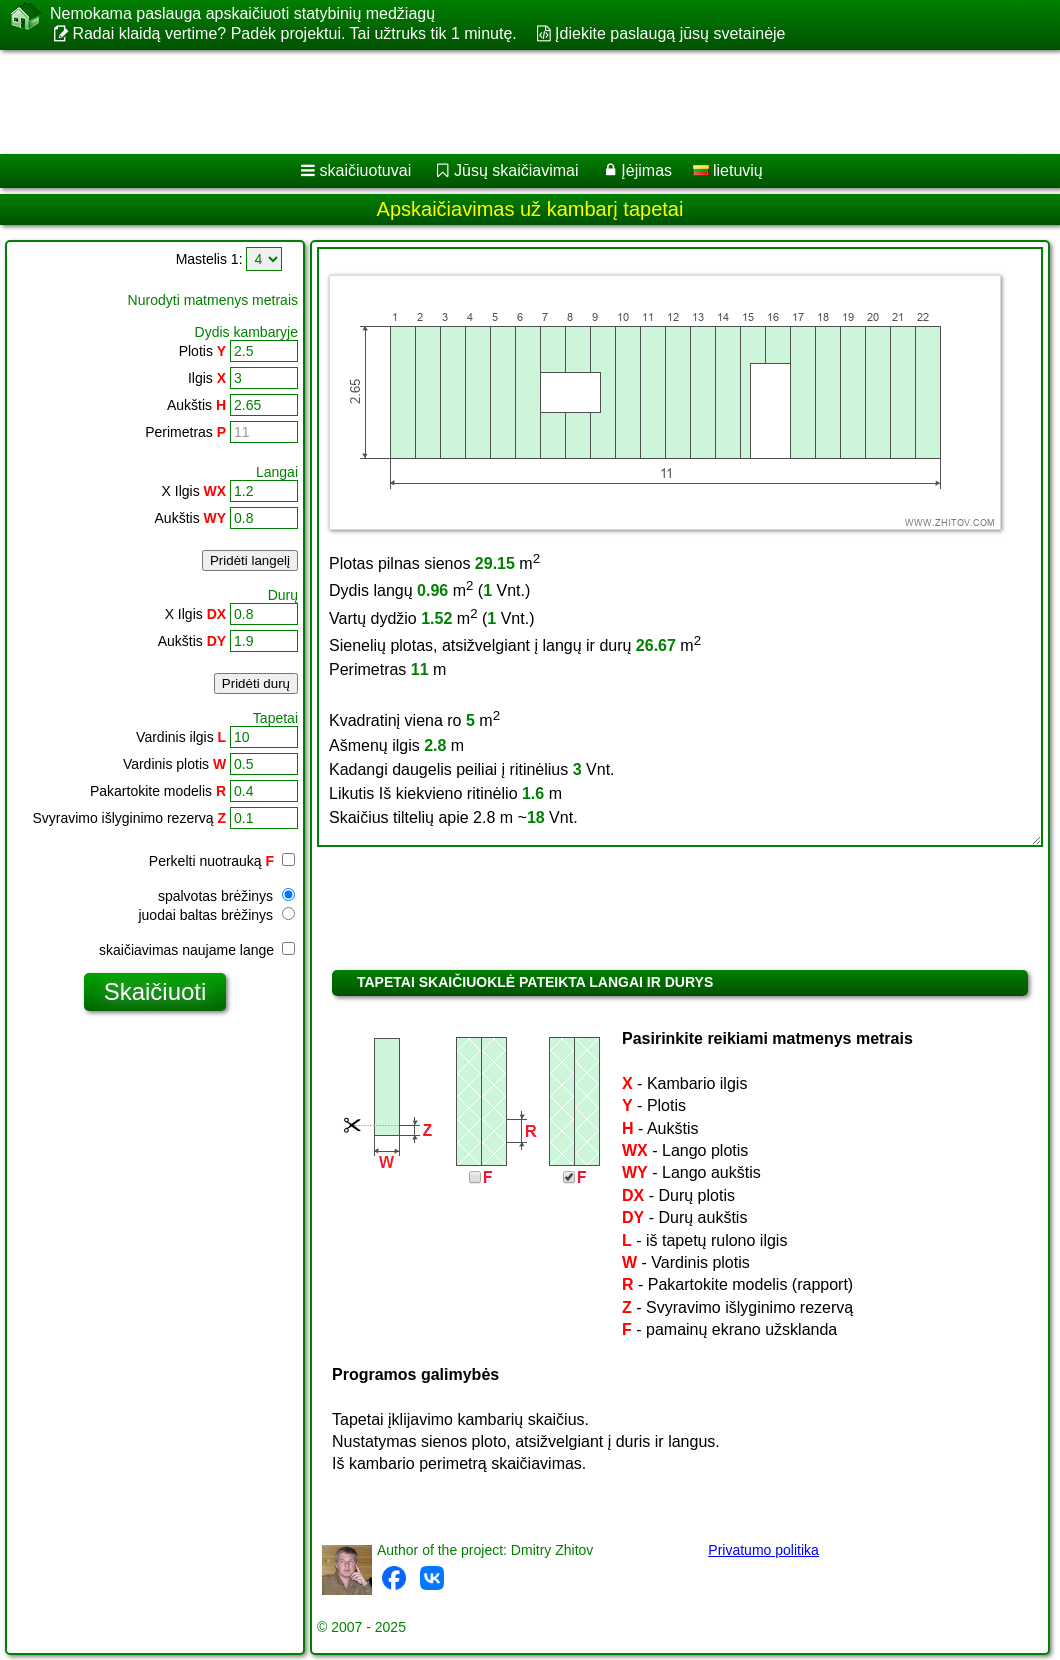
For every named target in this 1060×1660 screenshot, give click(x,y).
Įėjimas (646, 170)
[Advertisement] (510, 102)
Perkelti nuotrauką (222, 861)
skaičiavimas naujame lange (197, 950)
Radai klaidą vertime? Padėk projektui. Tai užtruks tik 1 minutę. (294, 33)
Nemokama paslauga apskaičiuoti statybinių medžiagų (242, 14)
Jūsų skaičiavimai (516, 170)
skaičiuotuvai (366, 170)
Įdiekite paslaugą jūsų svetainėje (670, 33)
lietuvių (728, 170)
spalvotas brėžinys (226, 896)
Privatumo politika (763, 1550)
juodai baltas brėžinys (216, 915)
